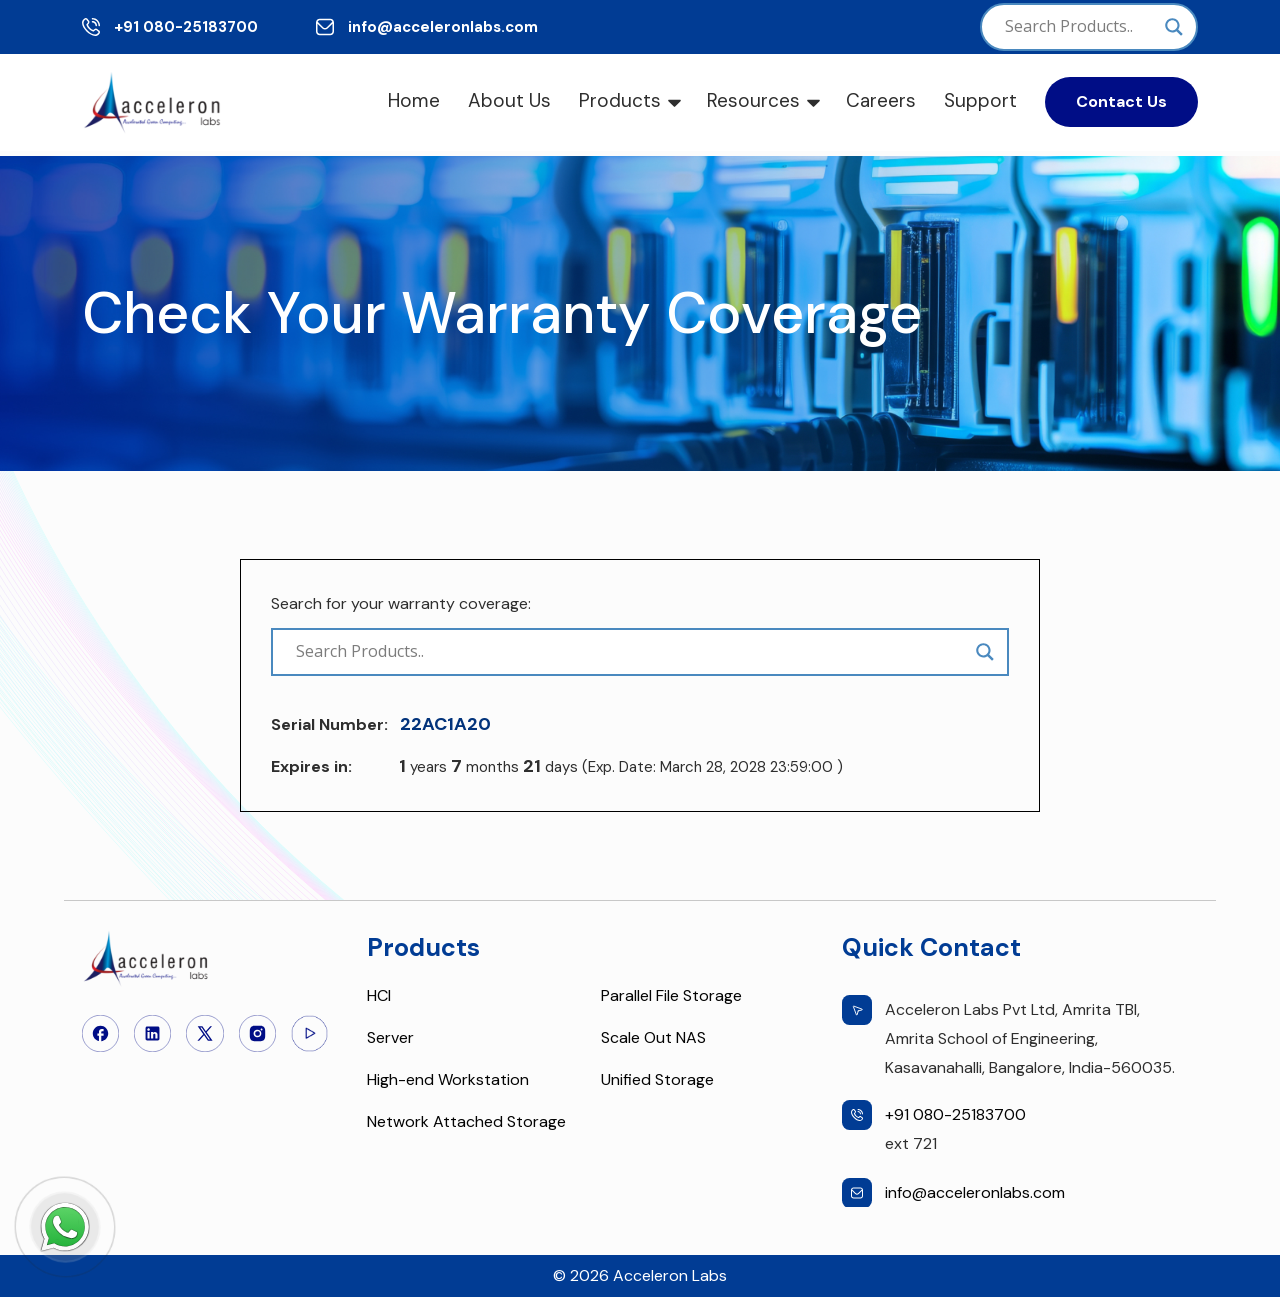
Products (620, 100)
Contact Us (1121, 101)
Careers (881, 100)
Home (414, 100)
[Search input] (1080, 27)
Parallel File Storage (671, 995)
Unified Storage (657, 1079)
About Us (509, 100)
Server (390, 1037)
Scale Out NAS (653, 1037)
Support (980, 100)
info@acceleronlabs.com (443, 27)
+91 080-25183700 (186, 27)
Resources (753, 100)
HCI (379, 995)
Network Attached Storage (466, 1121)
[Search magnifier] (1174, 27)
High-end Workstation (448, 1079)
